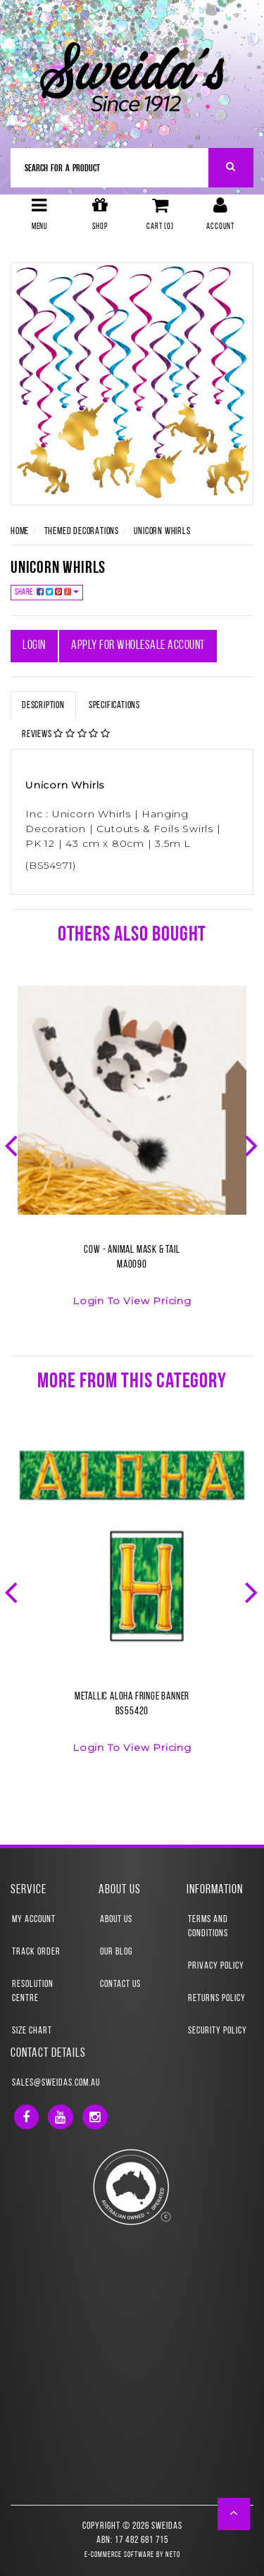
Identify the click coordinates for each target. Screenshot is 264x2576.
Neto (172, 2555)
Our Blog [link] (116, 1952)
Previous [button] (12, 1144)
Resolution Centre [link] (33, 1991)
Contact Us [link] (120, 1984)
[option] (132, 1155)
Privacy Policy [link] (216, 1966)
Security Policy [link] (217, 2031)
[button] (234, 2514)
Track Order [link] (36, 1952)
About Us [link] (116, 1919)
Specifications (114, 705)
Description (43, 705)
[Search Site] (231, 167)
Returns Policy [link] (217, 1998)
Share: (47, 592)
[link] (26, 2117)
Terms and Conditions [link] (208, 1926)
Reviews (66, 734)
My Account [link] (34, 1919)
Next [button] (253, 1144)
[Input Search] (110, 167)
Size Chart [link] (32, 2031)
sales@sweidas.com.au (56, 2083)
